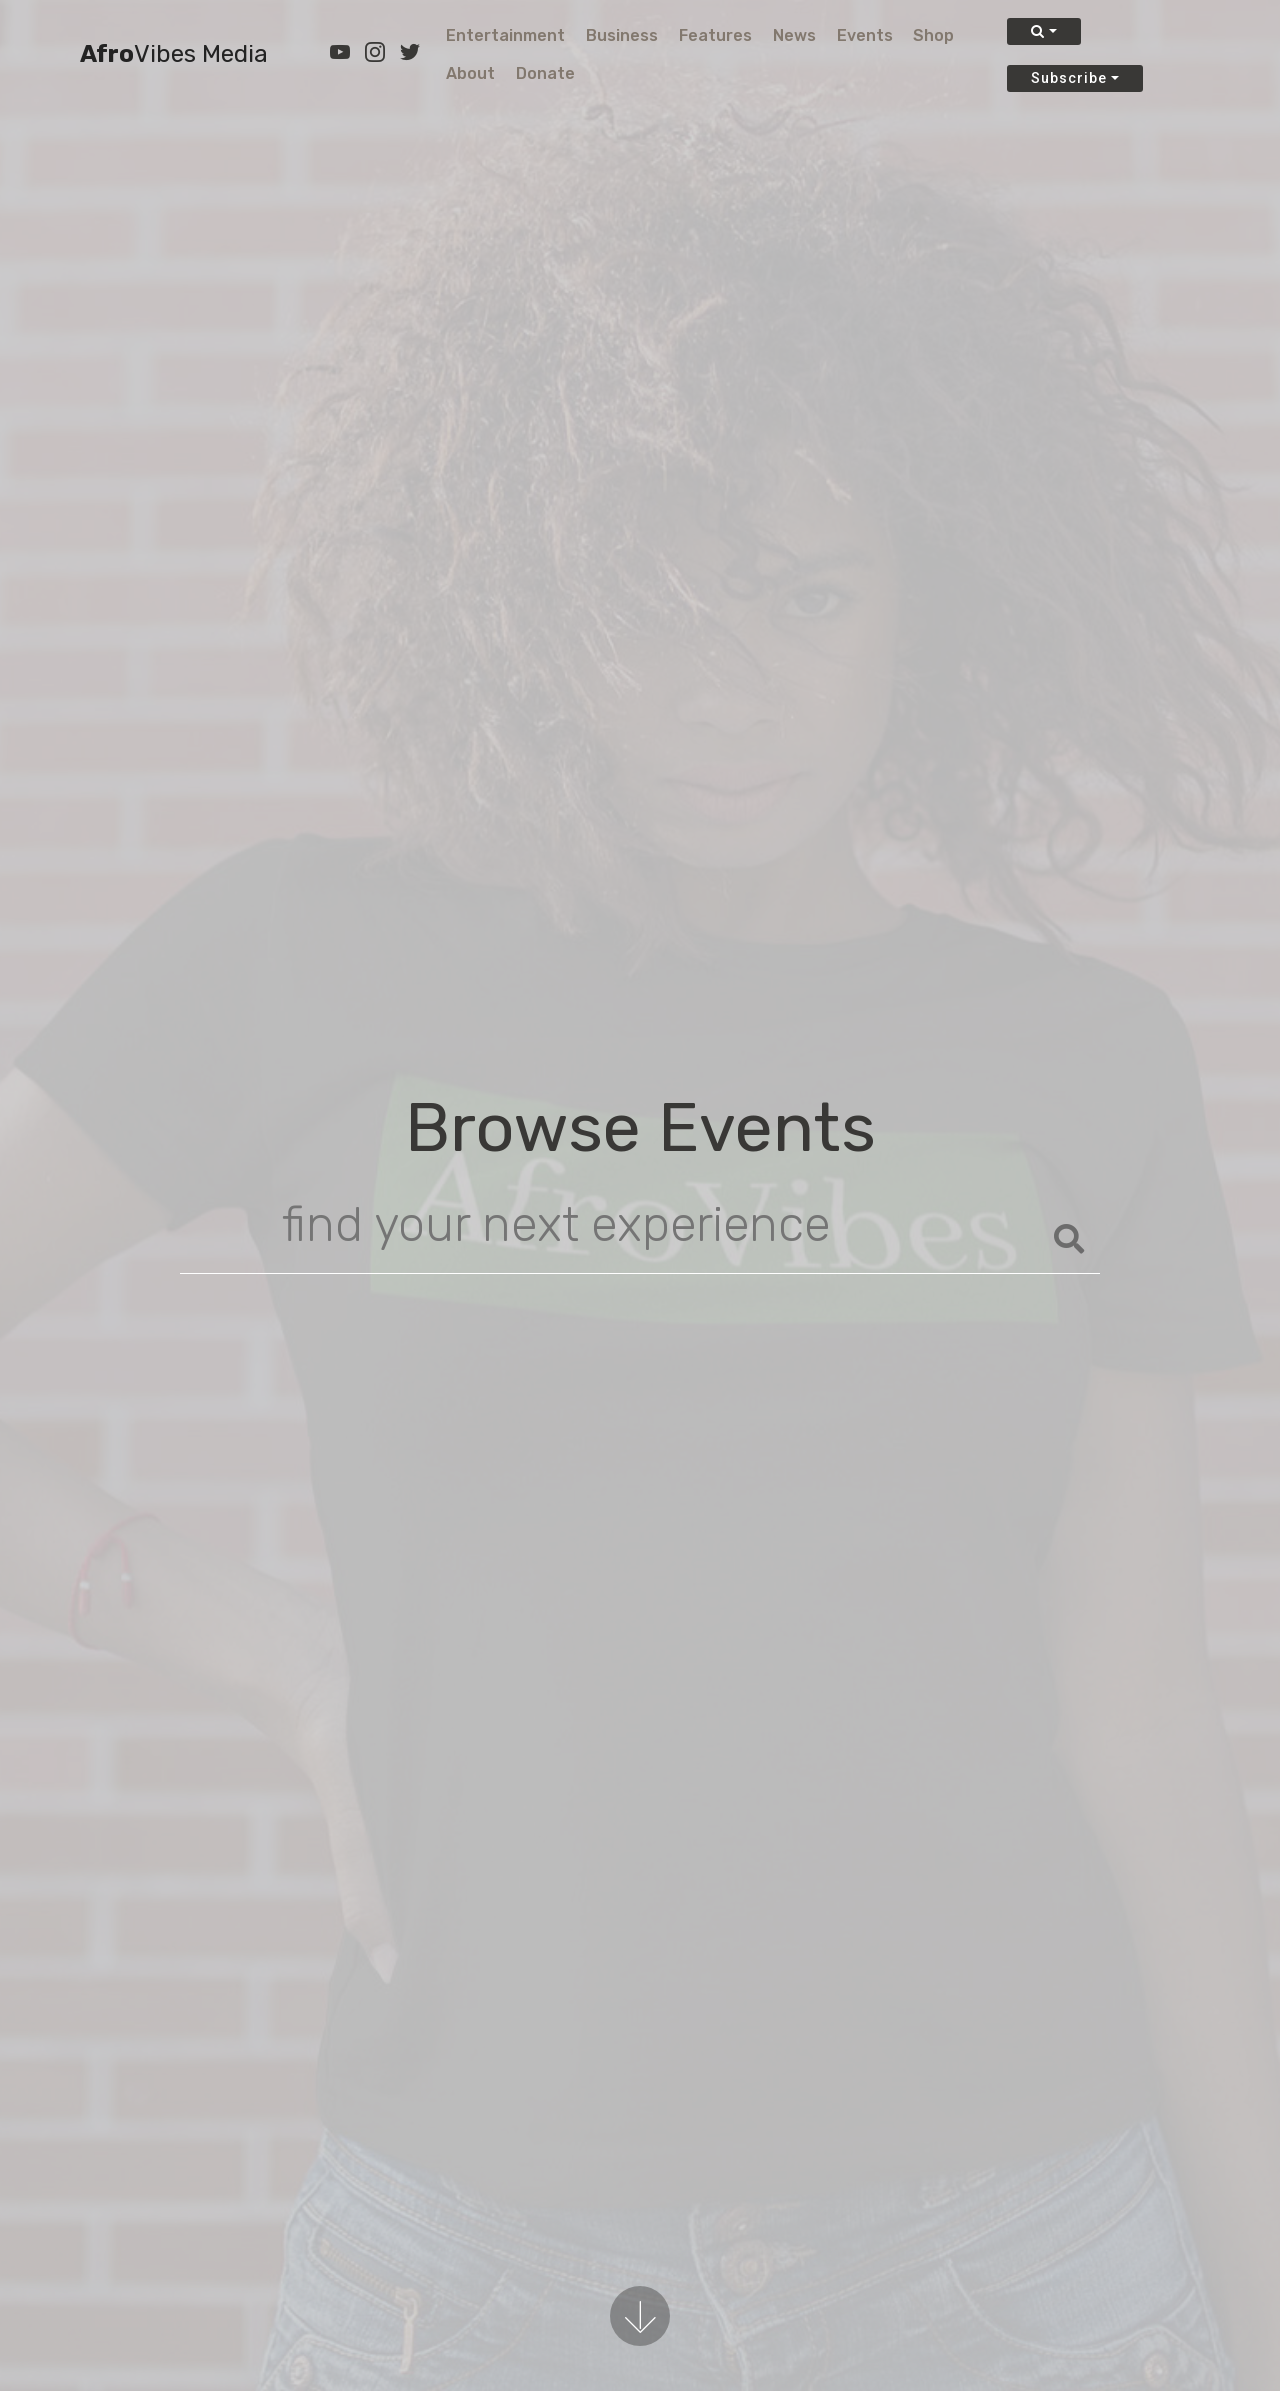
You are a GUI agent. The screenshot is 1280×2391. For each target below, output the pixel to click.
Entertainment (505, 35)
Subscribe (1069, 78)
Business (622, 35)
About (470, 73)
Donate (545, 73)
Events (865, 35)
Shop (933, 35)
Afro (174, 54)
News (794, 35)
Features (715, 35)
